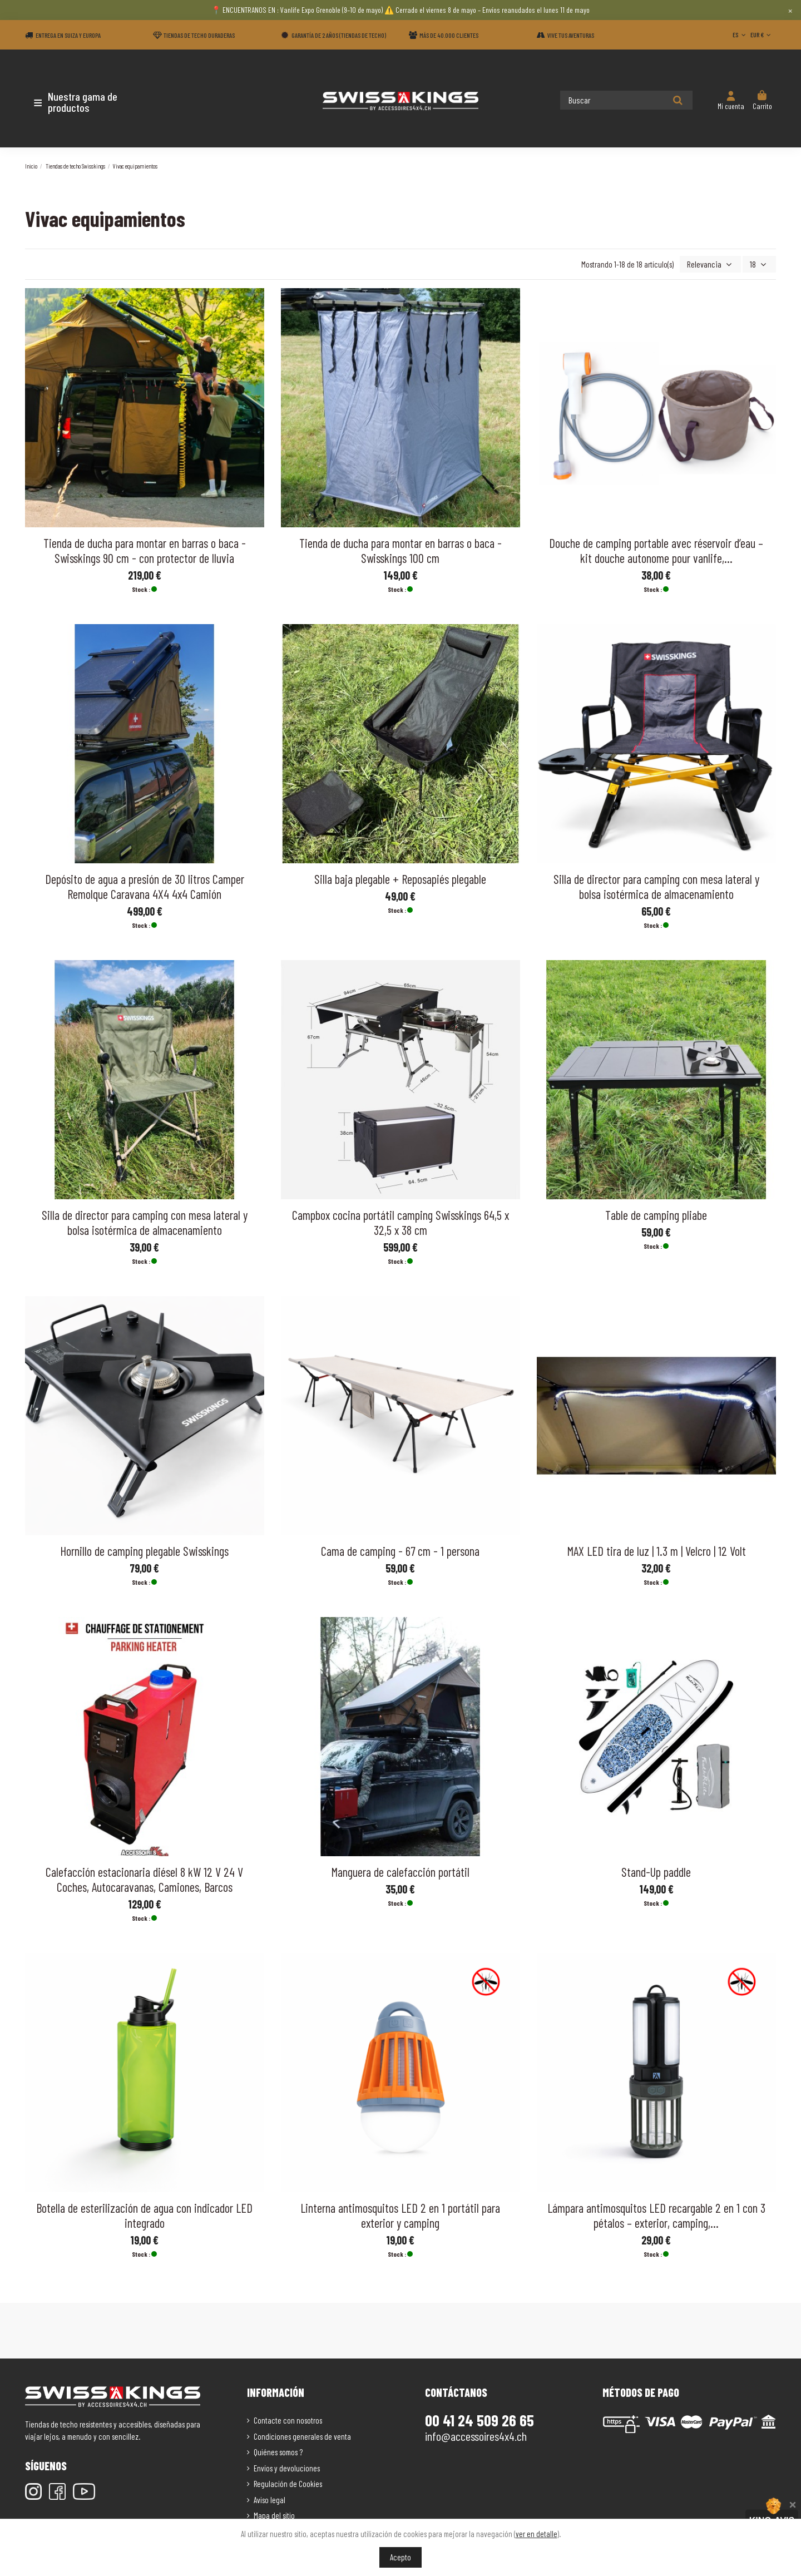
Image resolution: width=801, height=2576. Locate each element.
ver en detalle (536, 2534)
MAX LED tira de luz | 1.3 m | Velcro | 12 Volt (656, 1550)
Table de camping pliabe (656, 1214)
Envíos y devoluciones (287, 2467)
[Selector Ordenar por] (713, 264)
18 (760, 264)
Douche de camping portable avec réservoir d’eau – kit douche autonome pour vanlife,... (656, 549)
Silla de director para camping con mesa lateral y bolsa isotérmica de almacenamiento (656, 885)
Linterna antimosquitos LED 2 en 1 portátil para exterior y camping (400, 2214)
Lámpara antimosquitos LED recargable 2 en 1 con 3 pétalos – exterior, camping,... (656, 2214)
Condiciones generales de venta (302, 2435)
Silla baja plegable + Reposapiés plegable (400, 878)
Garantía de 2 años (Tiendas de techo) (338, 35)
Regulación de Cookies (288, 2483)
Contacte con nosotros (288, 2419)
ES (740, 34)
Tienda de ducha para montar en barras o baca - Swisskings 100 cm (400, 549)
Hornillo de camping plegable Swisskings (144, 1550)
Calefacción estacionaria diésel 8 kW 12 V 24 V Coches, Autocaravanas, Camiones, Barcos (144, 1878)
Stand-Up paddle (656, 1870)
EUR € (761, 34)
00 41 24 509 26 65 (479, 2419)
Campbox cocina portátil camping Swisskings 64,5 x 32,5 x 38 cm (400, 1221)
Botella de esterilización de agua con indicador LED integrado (144, 2214)
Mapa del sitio (274, 2514)
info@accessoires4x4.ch (476, 2434)
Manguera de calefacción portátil (400, 1870)
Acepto (400, 2557)
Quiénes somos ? (278, 2451)
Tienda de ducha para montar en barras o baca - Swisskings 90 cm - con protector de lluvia (144, 549)
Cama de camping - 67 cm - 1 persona (400, 1550)
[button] (90, 102)
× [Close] (790, 10)
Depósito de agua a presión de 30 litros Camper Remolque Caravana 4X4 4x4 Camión (144, 885)
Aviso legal (269, 2499)
